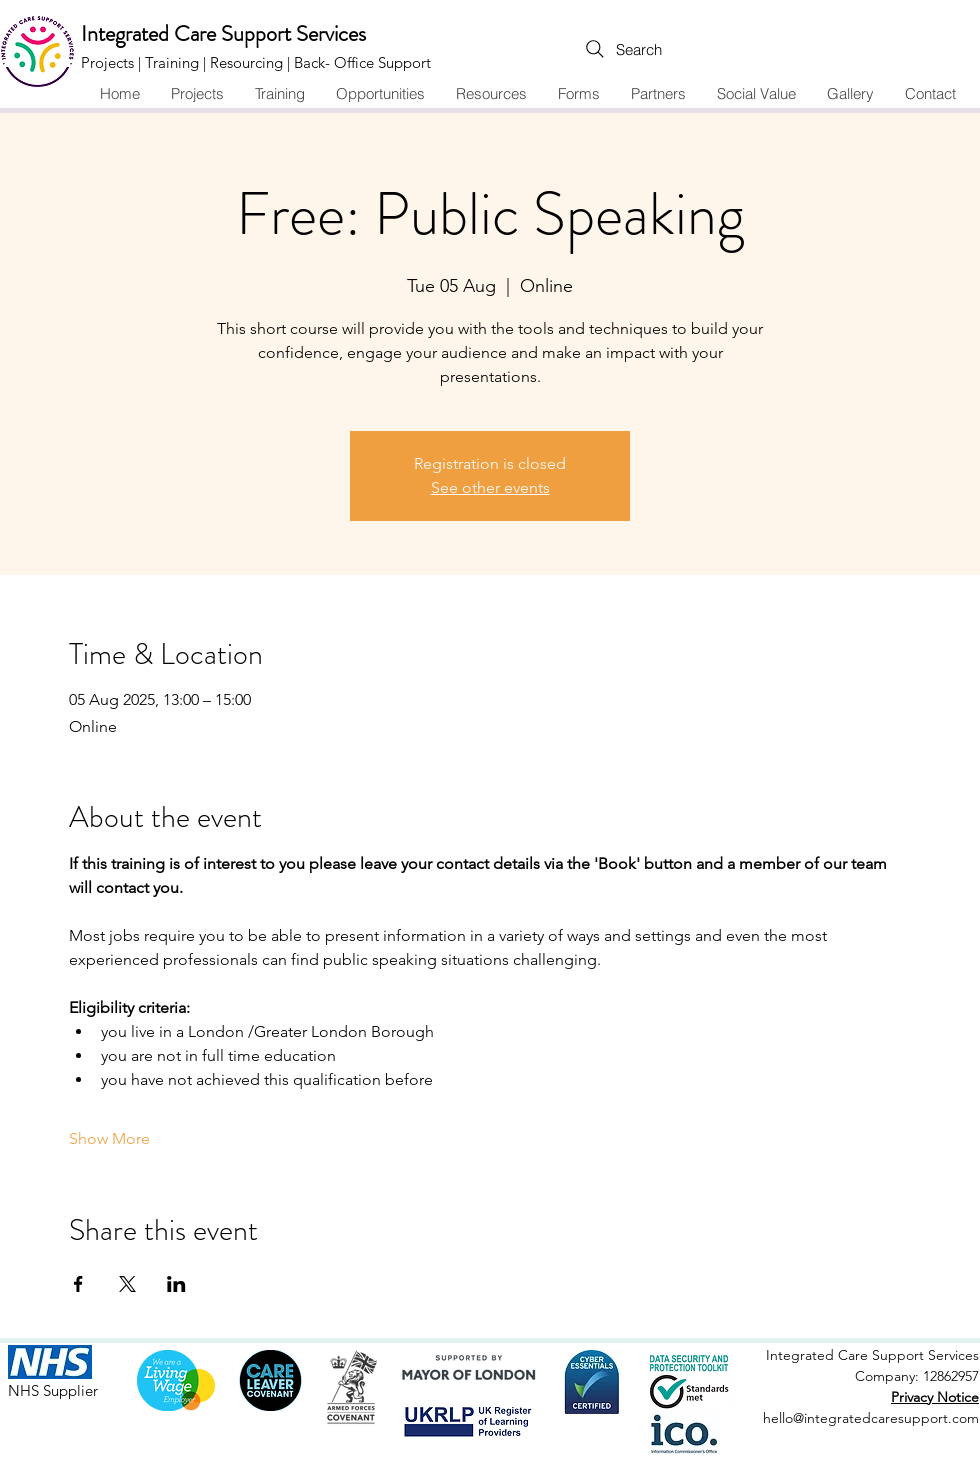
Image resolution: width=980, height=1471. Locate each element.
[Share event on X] (127, 1284)
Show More (109, 1138)
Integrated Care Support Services (223, 33)
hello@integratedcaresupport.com (871, 1418)
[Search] (582, 49)
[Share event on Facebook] (78, 1284)
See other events (490, 487)
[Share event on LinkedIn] (176, 1284)
